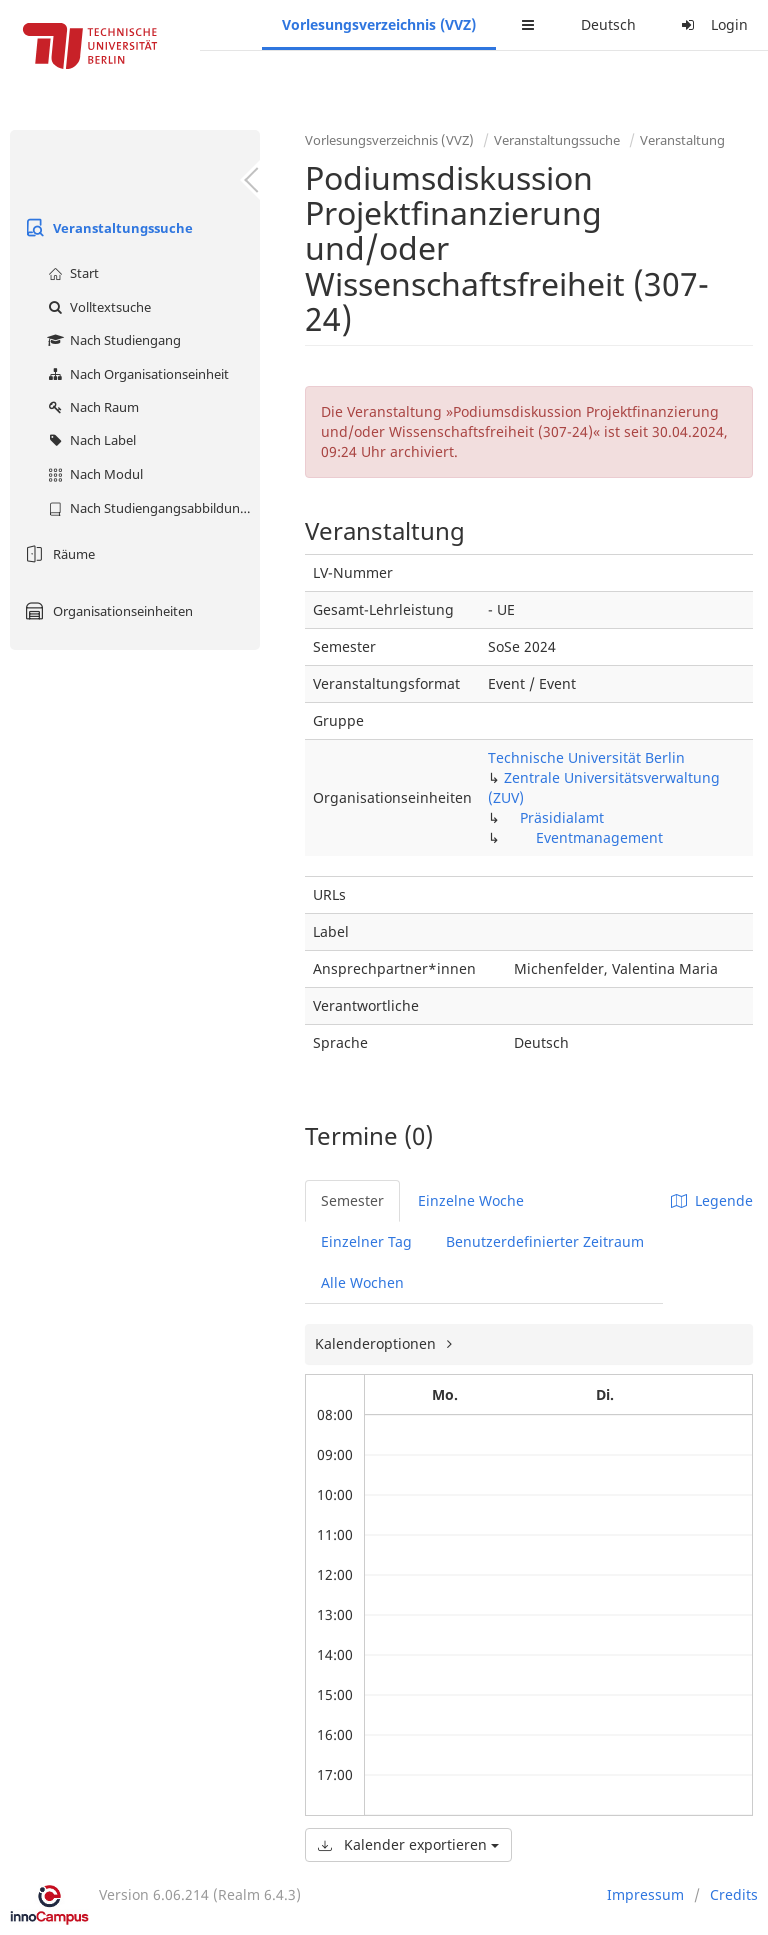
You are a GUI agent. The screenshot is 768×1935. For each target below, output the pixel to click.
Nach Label (89, 440)
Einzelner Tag (366, 1241)
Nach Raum (91, 407)
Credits (734, 1894)
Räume (57, 554)
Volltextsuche (97, 307)
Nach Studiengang (112, 340)
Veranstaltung (682, 140)
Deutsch (608, 24)
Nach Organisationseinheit (136, 374)
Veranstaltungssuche (106, 228)
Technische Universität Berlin (586, 757)
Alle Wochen (362, 1282)
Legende (712, 1200)
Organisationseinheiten (106, 611)
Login (712, 24)
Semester (352, 1200)
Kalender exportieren (408, 1844)
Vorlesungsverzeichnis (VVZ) (379, 24)
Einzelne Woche (471, 1200)
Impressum (645, 1894)
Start (71, 273)
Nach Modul (93, 474)
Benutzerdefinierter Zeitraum (545, 1241)
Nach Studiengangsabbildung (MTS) (151, 508)
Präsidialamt (562, 817)
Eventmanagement (599, 837)
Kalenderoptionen (377, 1343)
